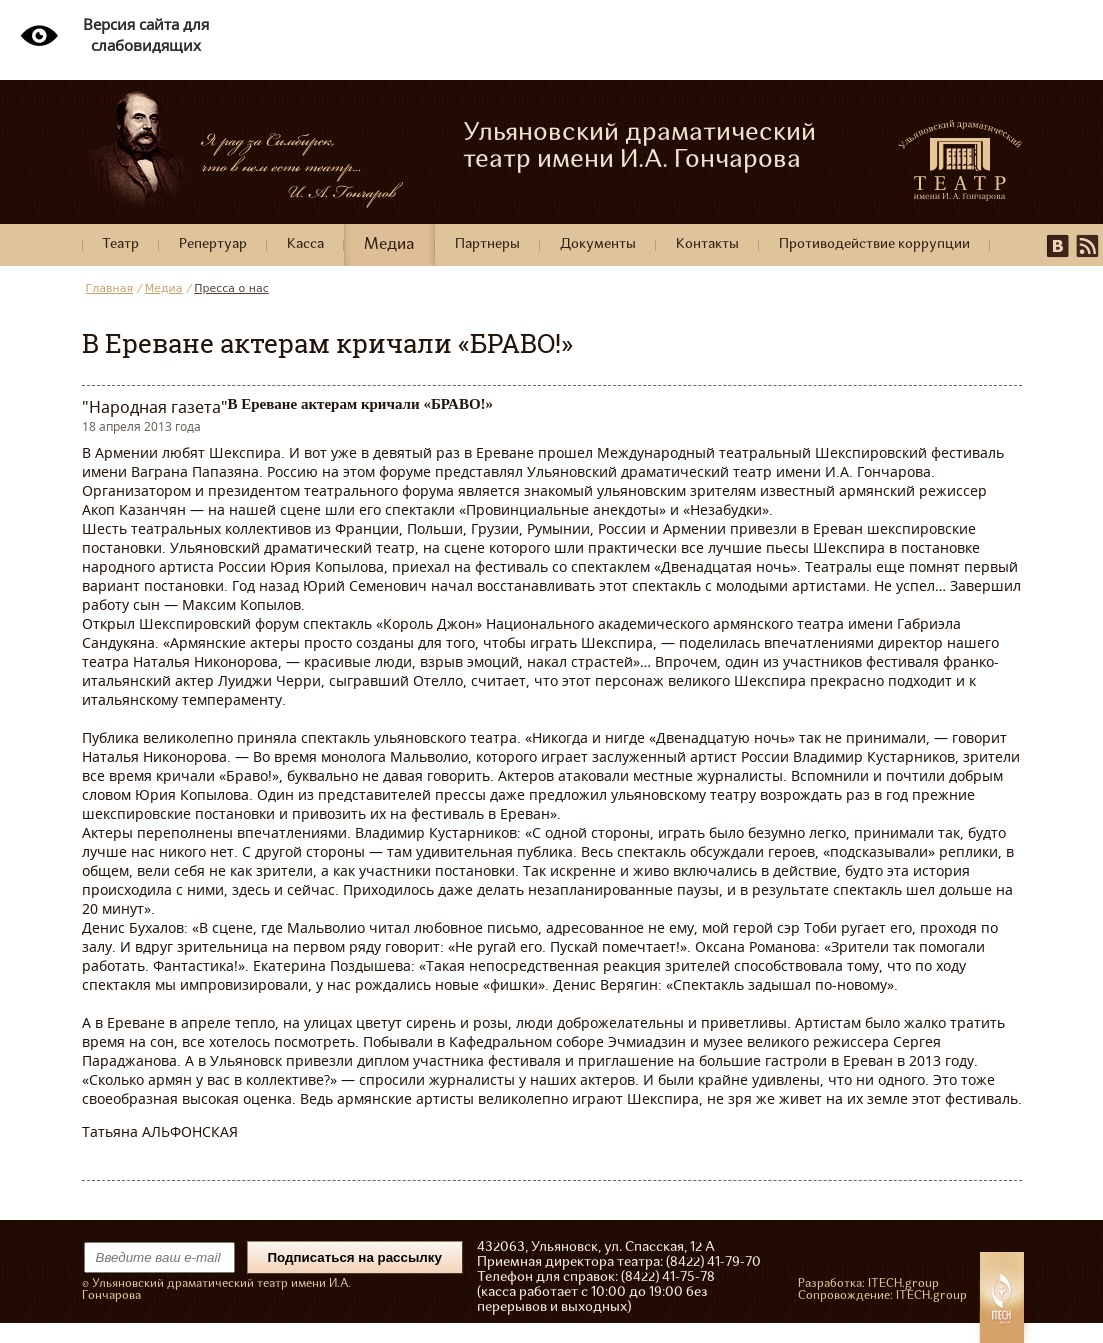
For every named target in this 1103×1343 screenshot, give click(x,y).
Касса (305, 244)
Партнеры (487, 244)
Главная (110, 288)
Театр (120, 244)
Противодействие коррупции (874, 244)
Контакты (707, 244)
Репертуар (213, 244)
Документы (598, 244)
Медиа (389, 245)
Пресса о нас (231, 288)
